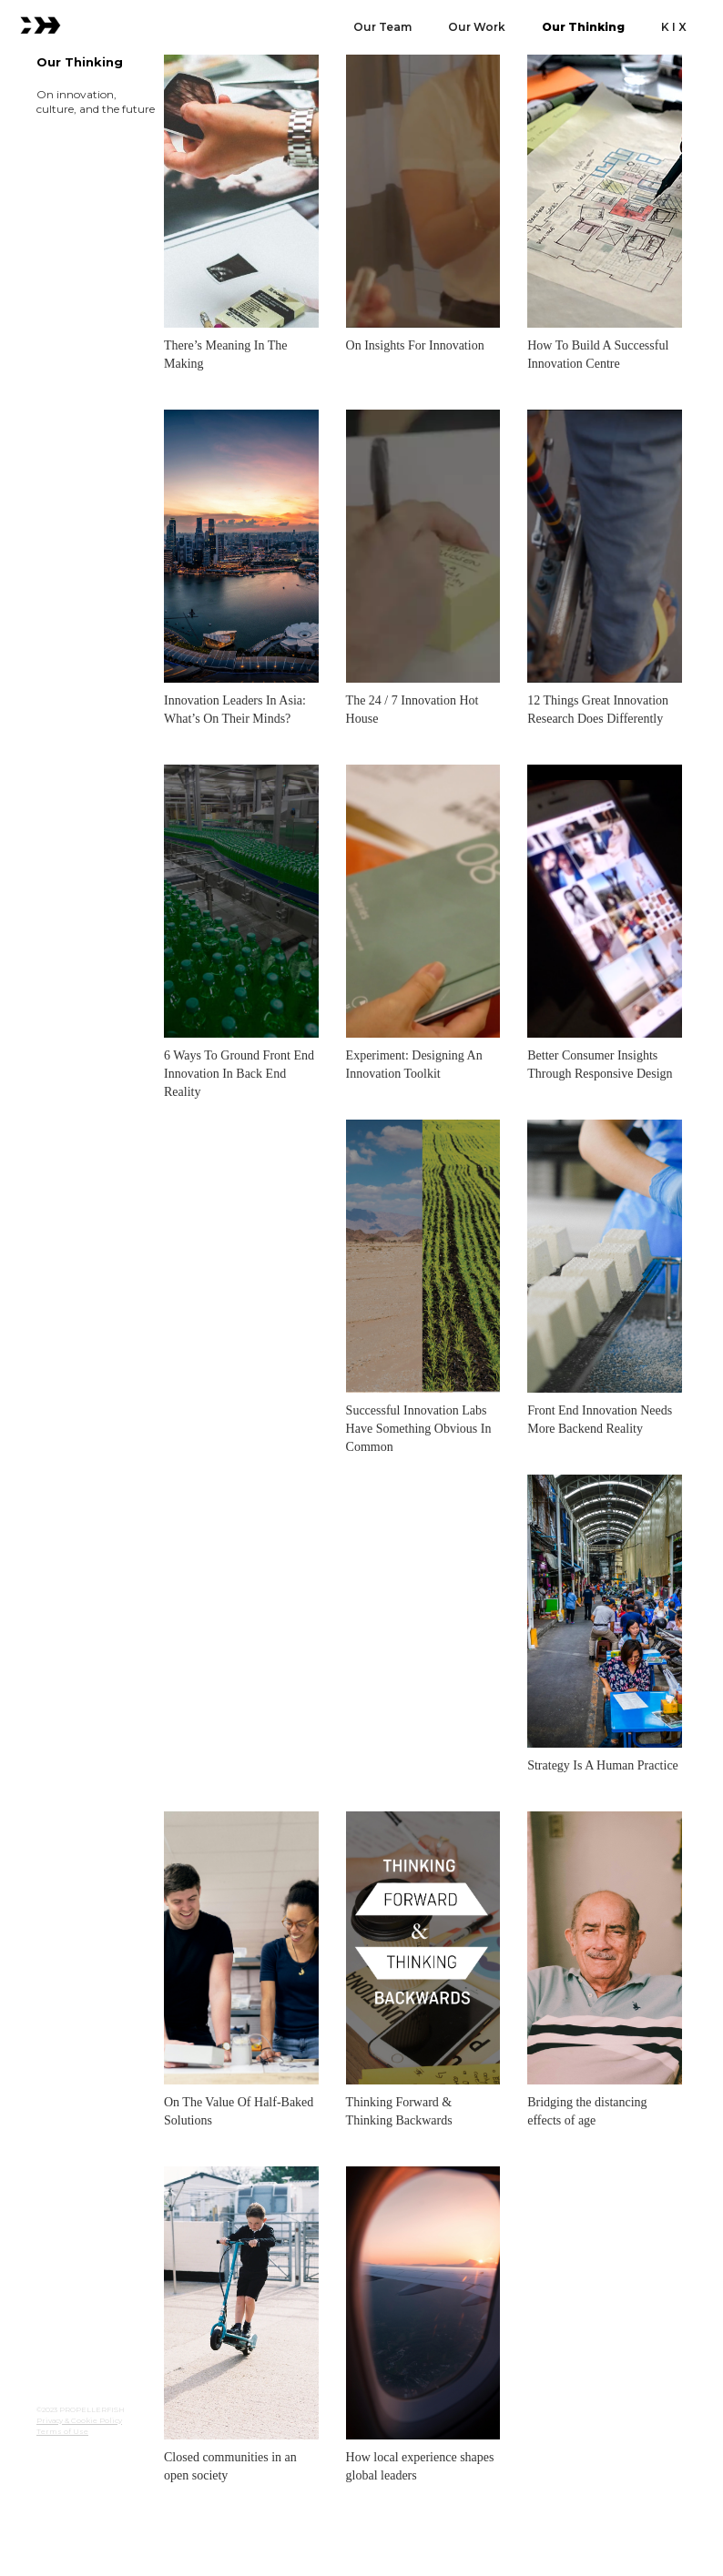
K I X (674, 27)
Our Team (382, 27)
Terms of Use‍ (62, 2431)
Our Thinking (583, 27)
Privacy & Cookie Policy (79, 2420)
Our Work (476, 27)
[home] (40, 23)
